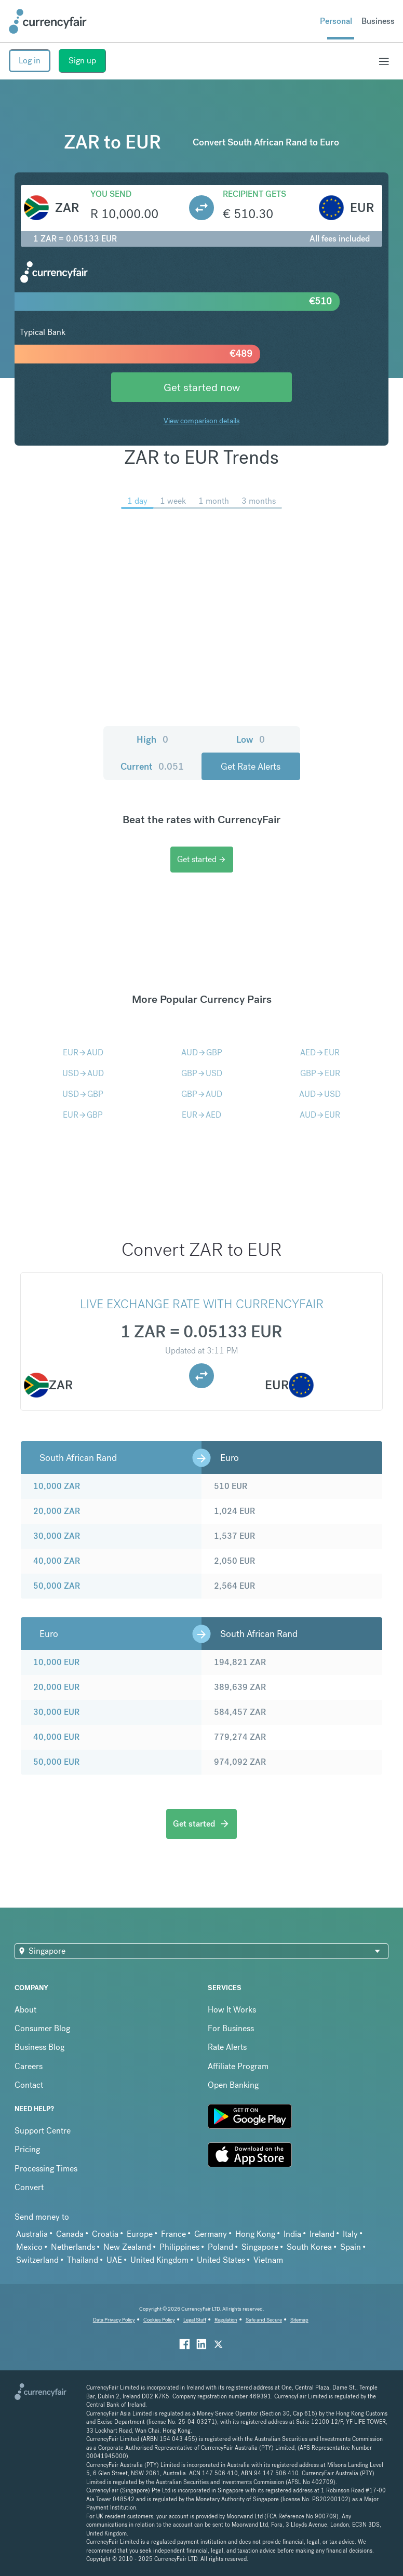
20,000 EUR (56, 1687)
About (25, 2009)
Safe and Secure (264, 2319)
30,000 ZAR (56, 1536)
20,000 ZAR (56, 1511)
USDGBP (82, 1094)
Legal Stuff (194, 2319)
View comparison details (201, 420)
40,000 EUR (56, 1737)
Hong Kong (255, 2234)
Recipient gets (254, 194)
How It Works (232, 2009)
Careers (29, 2066)
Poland (220, 2247)
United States (221, 2260)
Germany (210, 2234)
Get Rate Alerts (250, 766)
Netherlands (73, 2247)
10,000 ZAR (56, 1486)
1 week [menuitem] (173, 500)
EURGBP (83, 1114)
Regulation (225, 2319)
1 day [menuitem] (137, 500)
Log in (30, 60)
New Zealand (127, 2247)
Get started (201, 859)
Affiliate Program (238, 2066)
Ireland (322, 2234)
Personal (336, 21)
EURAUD (83, 1052)
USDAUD (83, 1073)
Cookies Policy (159, 2319)
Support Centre (43, 2130)
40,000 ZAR (56, 1560)
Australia (32, 2234)
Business (378, 21)
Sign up (82, 60)
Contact (29, 2084)
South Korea (309, 2247)
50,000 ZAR (56, 1585)
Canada (70, 2234)
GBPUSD (201, 1073)
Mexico (29, 2247)
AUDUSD (320, 1094)
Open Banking (233, 2084)
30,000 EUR (56, 1712)
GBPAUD (201, 1094)
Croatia (105, 2234)
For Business (231, 2028)
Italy (350, 2234)
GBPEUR (320, 1073)
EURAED (201, 1114)
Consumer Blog (42, 2028)
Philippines (179, 2247)
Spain (350, 2247)
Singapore (259, 2247)
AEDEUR (320, 1052)
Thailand (82, 2260)
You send (110, 194)
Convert (29, 2187)
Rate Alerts (227, 2047)
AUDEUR (320, 1114)
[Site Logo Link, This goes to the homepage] (48, 21)
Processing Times (46, 2168)
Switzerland (37, 2260)
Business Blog (39, 2047)
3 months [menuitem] (258, 500)
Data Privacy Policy (114, 2319)
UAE (114, 2260)
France (173, 2234)
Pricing (27, 2149)
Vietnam (268, 2260)
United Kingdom (159, 2260)
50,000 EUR (56, 1761)
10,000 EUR (56, 1662)
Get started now (202, 387)
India (292, 2234)
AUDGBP (201, 1052)
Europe (140, 2234)
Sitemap (299, 2319)
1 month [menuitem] (213, 500)
